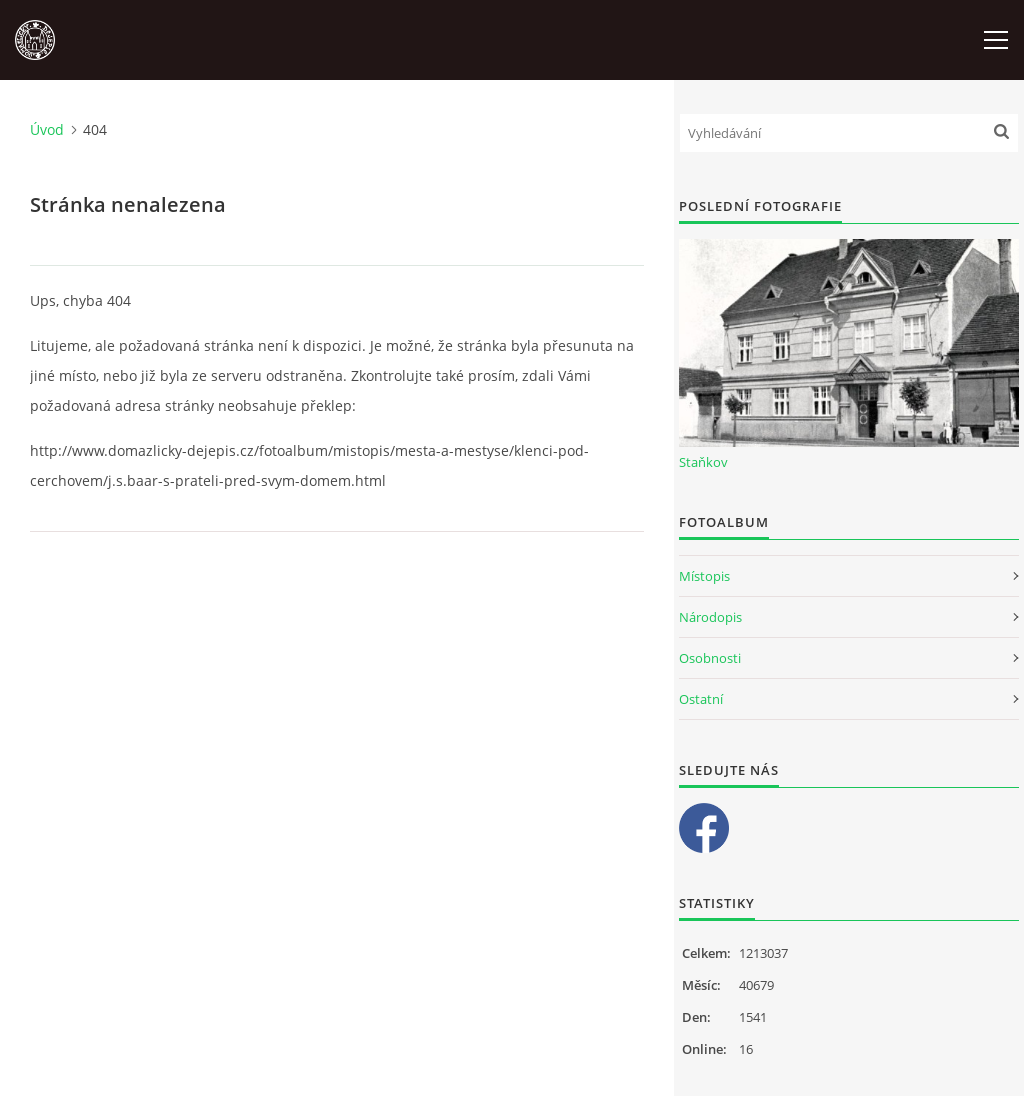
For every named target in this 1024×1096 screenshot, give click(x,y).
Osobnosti (710, 658)
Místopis (704, 576)
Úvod (47, 129)
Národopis (710, 617)
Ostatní (701, 699)
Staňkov (703, 462)
